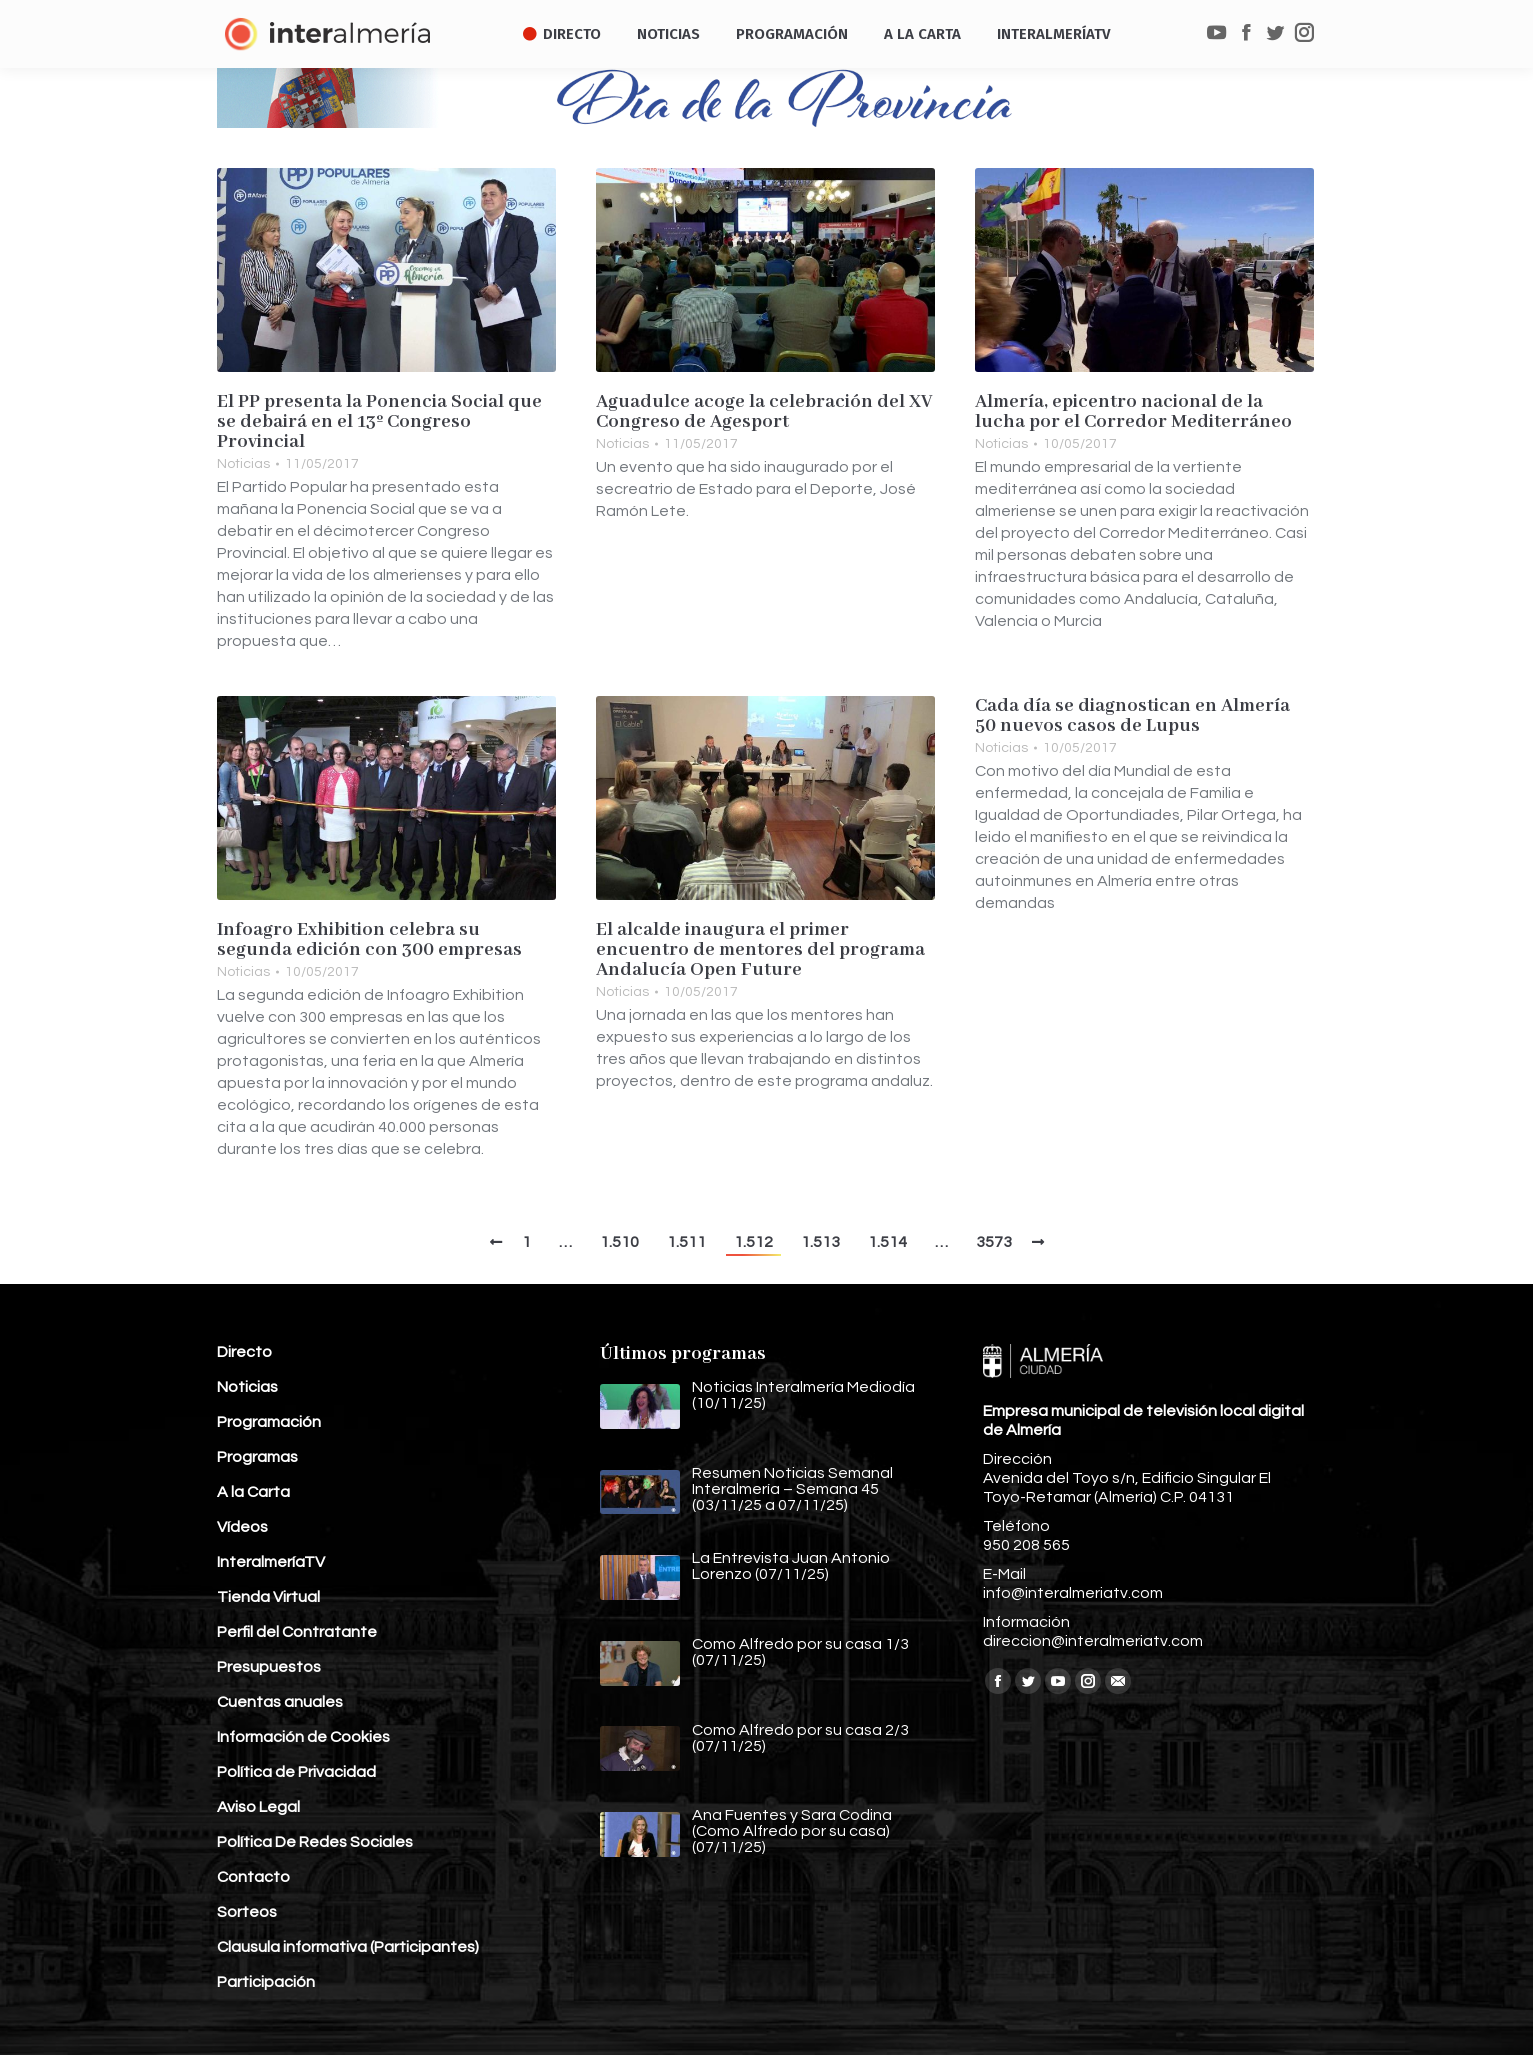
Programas (257, 1457)
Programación (269, 1422)
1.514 (887, 1242)
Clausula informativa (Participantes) (348, 1947)
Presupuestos (269, 1667)
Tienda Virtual (268, 1597)
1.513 (820, 1242)
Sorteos (247, 1912)
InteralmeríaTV (271, 1562)
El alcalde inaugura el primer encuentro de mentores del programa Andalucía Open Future (760, 950)
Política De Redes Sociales (315, 1842)
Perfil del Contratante (297, 1632)
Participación (266, 1982)
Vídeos (242, 1527)
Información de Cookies (303, 1737)
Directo (244, 1352)
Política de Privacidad (296, 1772)
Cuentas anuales (280, 1702)
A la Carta (253, 1492)
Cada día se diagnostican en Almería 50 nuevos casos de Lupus (1132, 716)
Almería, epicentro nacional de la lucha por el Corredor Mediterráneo (1133, 412)
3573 (994, 1242)
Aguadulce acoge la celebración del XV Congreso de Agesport (764, 412)
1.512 (753, 1242)
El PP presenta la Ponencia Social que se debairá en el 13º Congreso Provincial (379, 422)
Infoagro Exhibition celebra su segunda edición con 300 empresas (369, 940)
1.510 (619, 1242)
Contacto (253, 1877)
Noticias (243, 464)
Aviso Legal (258, 1807)
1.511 (686, 1242)
